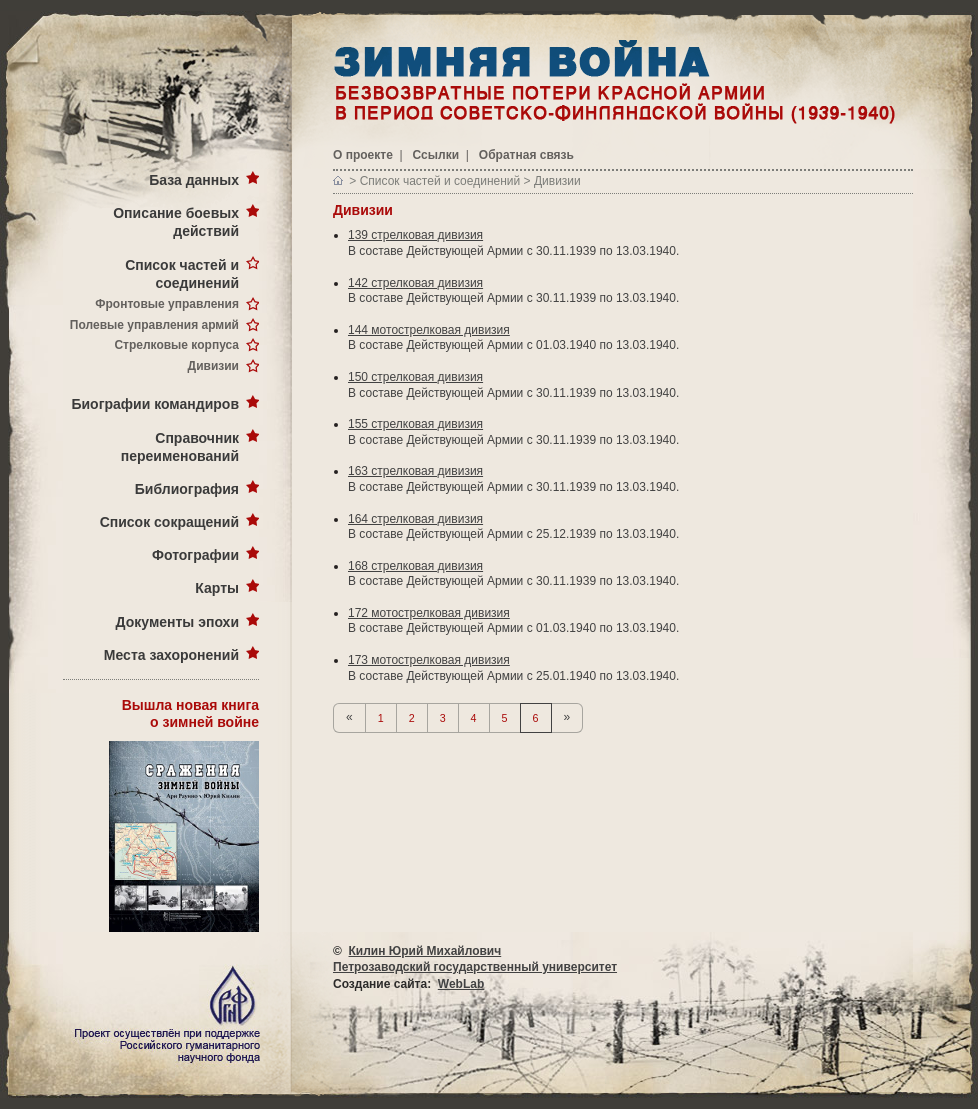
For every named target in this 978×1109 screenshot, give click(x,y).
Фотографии (195, 555)
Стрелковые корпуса (176, 345)
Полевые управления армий (154, 325)
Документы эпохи (177, 622)
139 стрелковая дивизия (415, 235)
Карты (217, 588)
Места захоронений (171, 655)
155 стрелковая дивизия (415, 424)
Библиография (187, 489)
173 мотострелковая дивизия (429, 660)
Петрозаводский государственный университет (475, 967)
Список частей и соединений (182, 274)
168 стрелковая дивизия (415, 566)
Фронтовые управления (167, 304)
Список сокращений (169, 522)
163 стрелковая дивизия (415, 471)
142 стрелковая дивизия (415, 283)
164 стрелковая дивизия (415, 519)
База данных (194, 180)
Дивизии (213, 366)
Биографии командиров (155, 404)
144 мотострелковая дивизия (429, 330)
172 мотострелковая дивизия (429, 613)
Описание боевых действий (176, 222)
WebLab (461, 984)
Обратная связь (526, 155)
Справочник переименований (180, 447)
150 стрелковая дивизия (415, 377)
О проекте (363, 155)
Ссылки (436, 155)
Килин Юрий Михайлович (425, 951)
